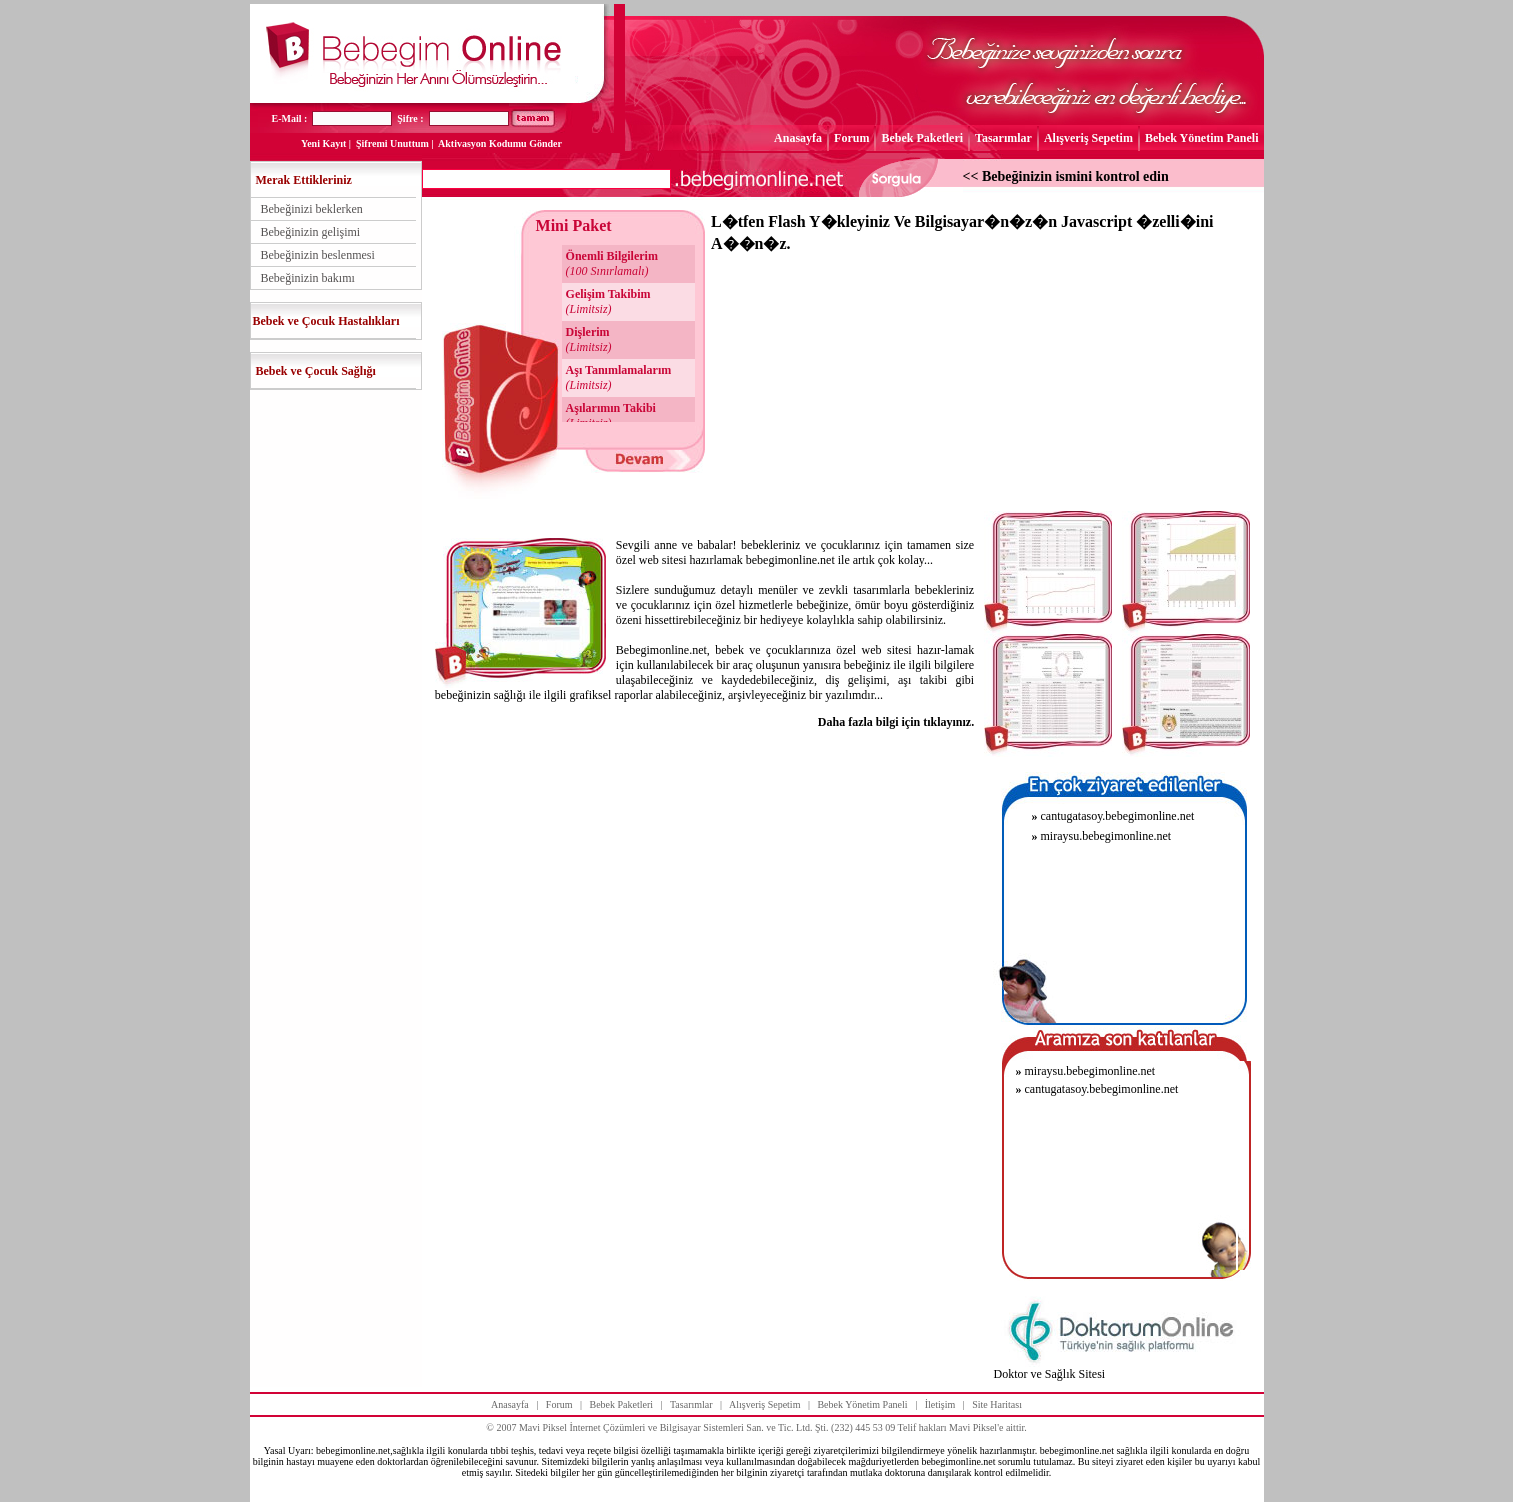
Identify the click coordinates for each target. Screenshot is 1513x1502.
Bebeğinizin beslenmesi (318, 255)
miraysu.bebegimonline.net (1101, 836)
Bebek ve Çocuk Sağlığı (316, 371)
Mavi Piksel (973, 1427)
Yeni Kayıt (323, 143)
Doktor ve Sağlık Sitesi (1049, 1374)
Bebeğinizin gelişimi (311, 232)
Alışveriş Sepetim (1088, 138)
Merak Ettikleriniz (304, 180)
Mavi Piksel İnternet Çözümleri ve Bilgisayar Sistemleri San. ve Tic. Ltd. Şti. (674, 1427)
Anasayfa (798, 138)
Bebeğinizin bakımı (308, 278)
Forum (851, 138)
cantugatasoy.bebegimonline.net (1112, 816)
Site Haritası (997, 1404)
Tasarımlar (1003, 138)
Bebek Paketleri (922, 138)
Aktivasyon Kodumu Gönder (500, 143)
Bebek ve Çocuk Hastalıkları (326, 321)
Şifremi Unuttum (392, 143)
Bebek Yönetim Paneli (1202, 138)
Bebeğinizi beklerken (312, 209)
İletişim (940, 1404)
